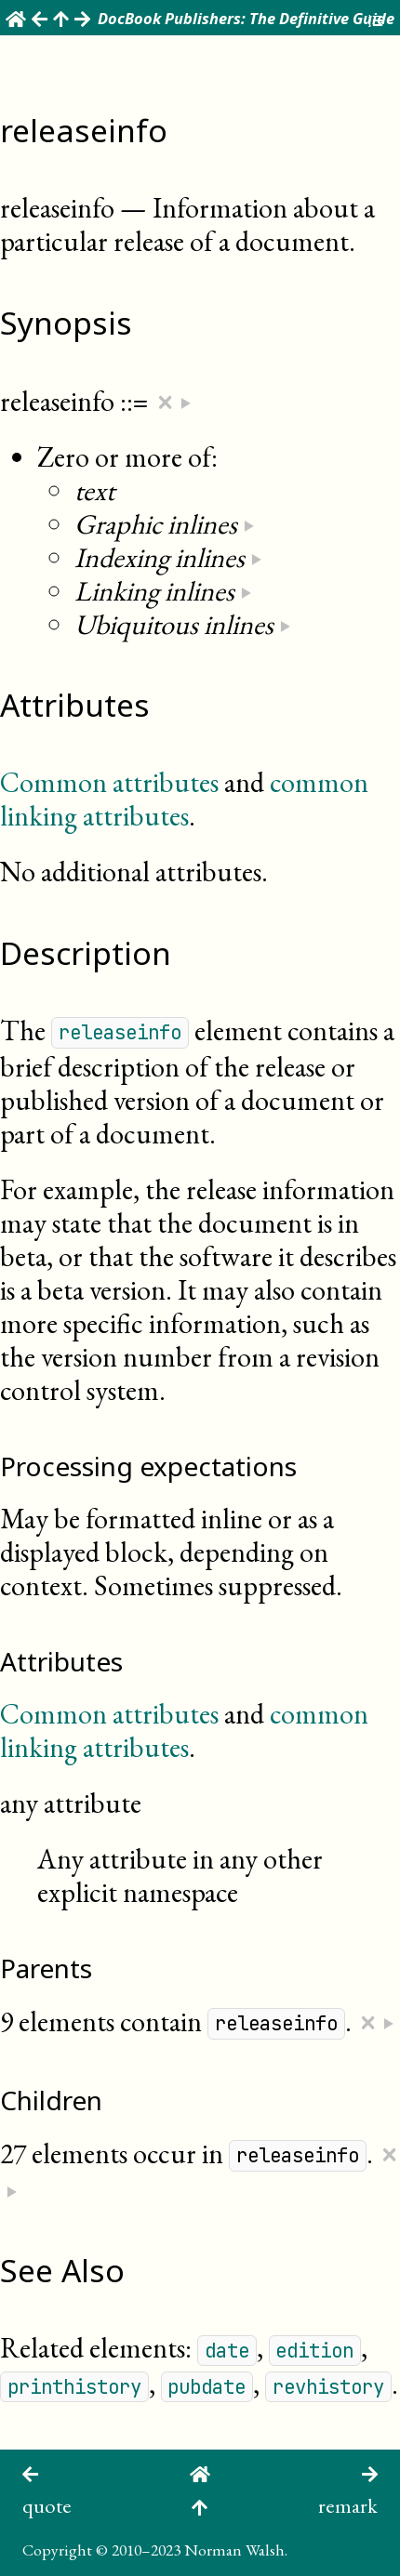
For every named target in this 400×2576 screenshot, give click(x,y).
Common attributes (109, 782)
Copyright (57, 2549)
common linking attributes (184, 799)
